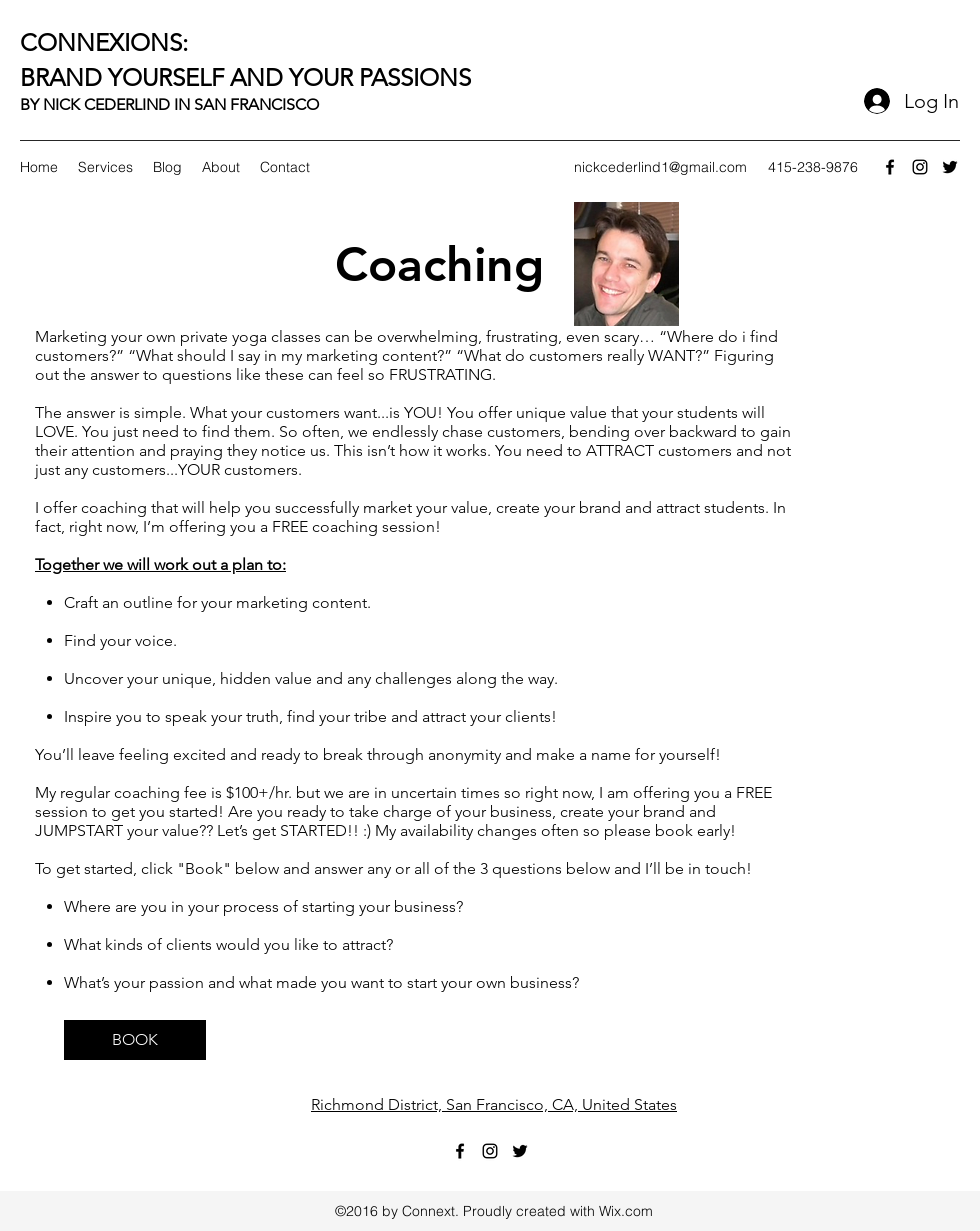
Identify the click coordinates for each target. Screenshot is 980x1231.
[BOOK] (135, 1040)
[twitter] (950, 167)
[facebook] (890, 167)
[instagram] (920, 167)
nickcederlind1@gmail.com (660, 167)
